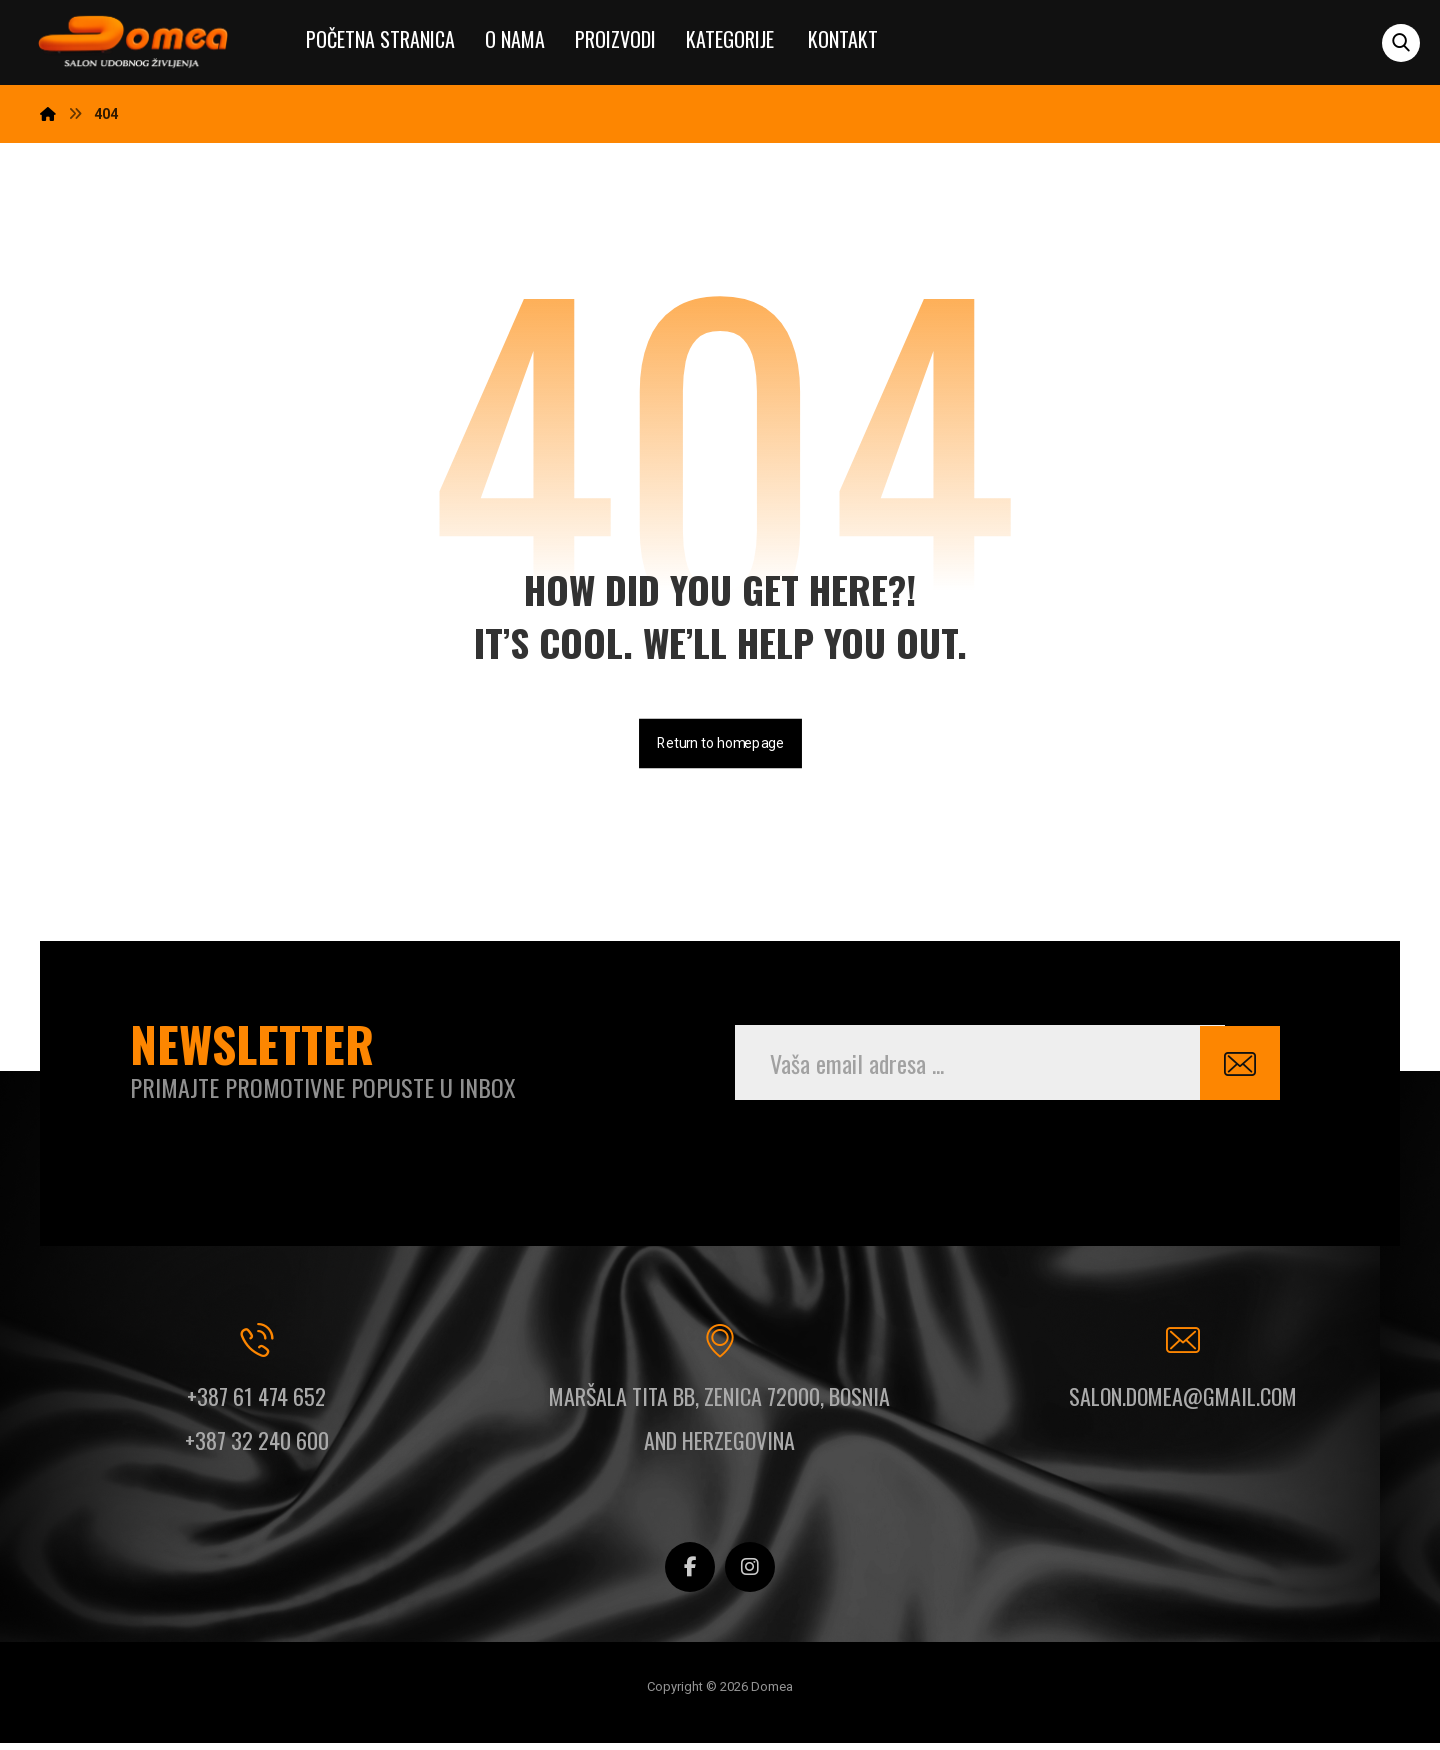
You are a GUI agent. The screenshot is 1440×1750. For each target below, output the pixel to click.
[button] (1401, 43)
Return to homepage (720, 746)
